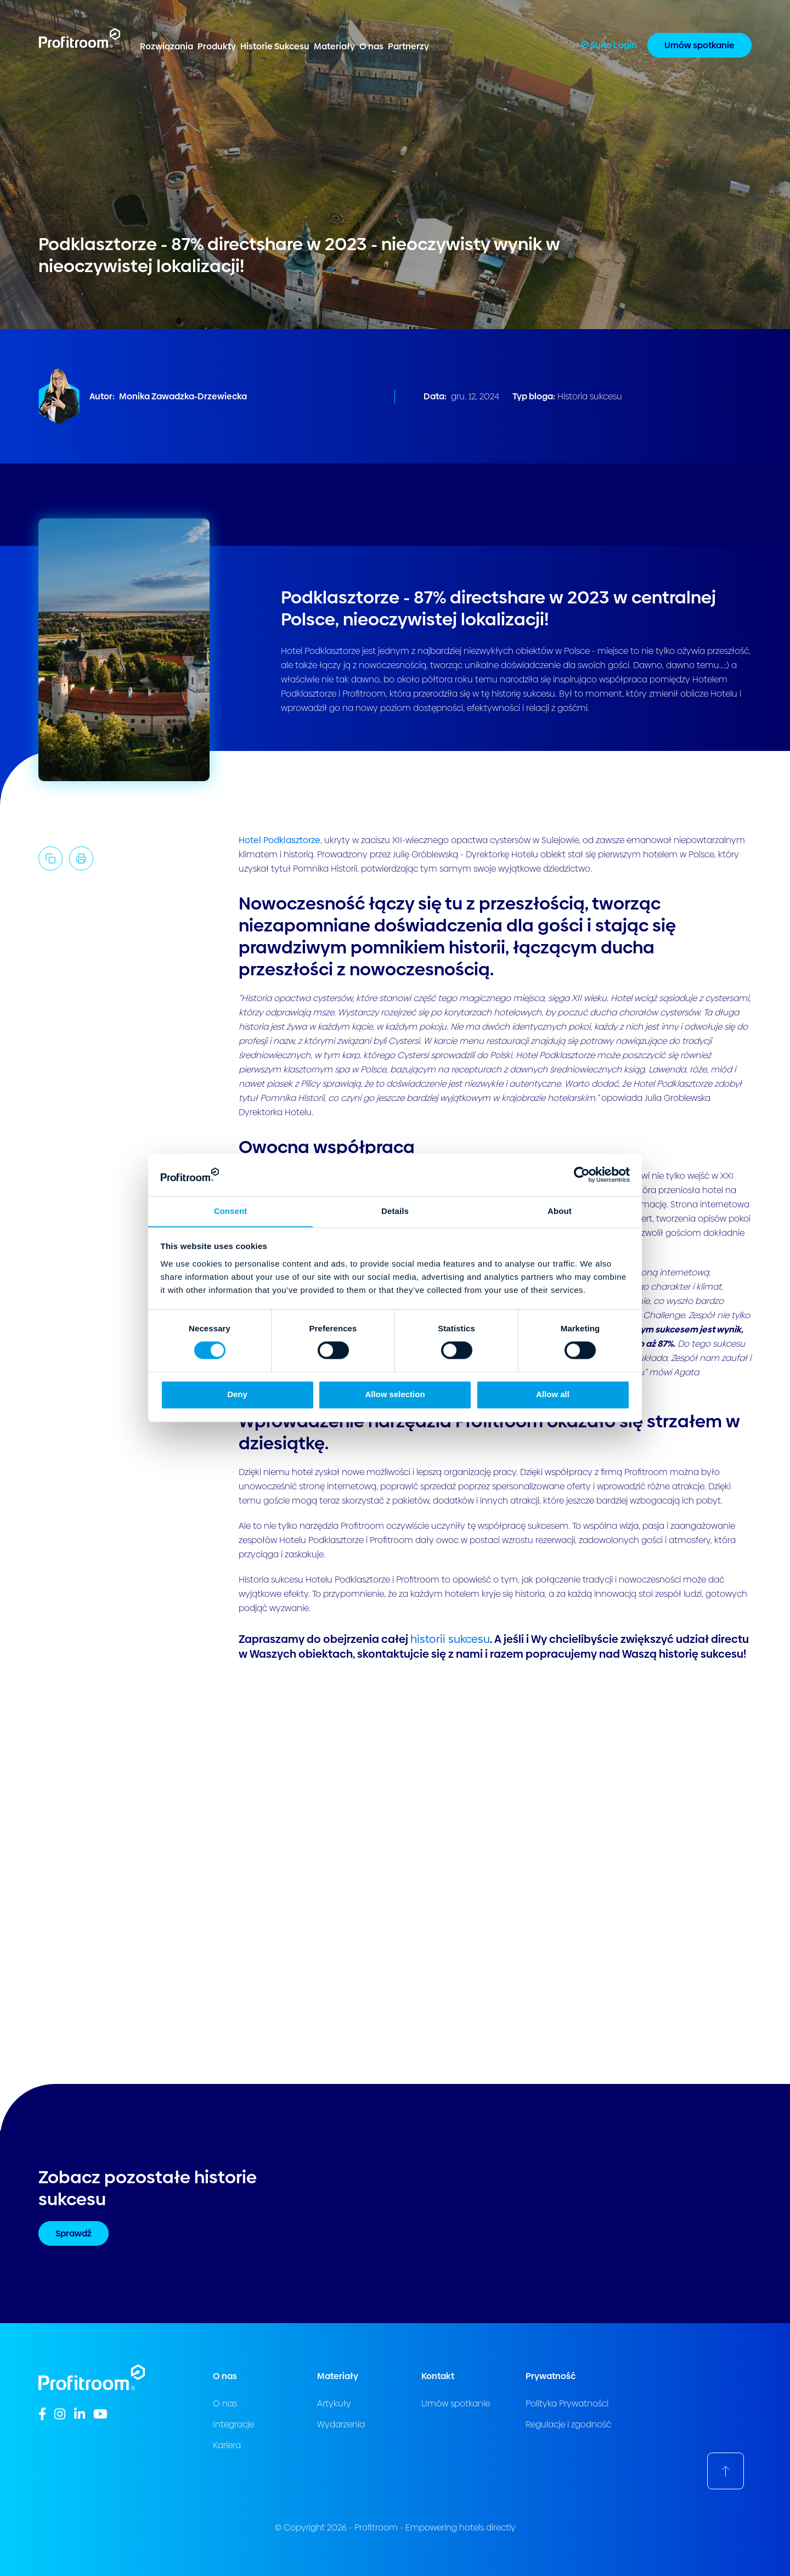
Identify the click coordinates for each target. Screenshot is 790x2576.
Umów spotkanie (699, 45)
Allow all (552, 1394)
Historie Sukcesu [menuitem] (274, 46)
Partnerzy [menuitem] (408, 46)
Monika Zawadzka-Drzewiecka (183, 396)
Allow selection (395, 1394)
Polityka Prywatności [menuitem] (567, 2403)
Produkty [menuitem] (217, 46)
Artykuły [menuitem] (334, 2403)
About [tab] (560, 1211)
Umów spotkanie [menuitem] (455, 2403)
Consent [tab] (230, 1211)
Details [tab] (395, 1211)
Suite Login (609, 45)
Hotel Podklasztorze (279, 840)
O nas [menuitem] (371, 46)
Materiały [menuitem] (334, 46)
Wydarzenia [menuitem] (341, 2424)
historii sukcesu (450, 1639)
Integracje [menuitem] (233, 2424)
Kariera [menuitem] (227, 2445)
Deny (237, 1394)
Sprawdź (73, 2233)
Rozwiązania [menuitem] (166, 46)
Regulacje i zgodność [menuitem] (568, 2424)
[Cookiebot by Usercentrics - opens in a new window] (582, 1174)
